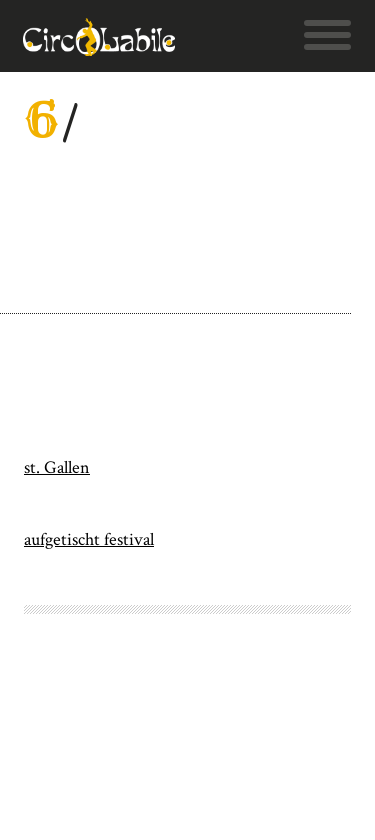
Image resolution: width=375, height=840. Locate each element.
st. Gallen (57, 467)
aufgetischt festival (89, 539)
